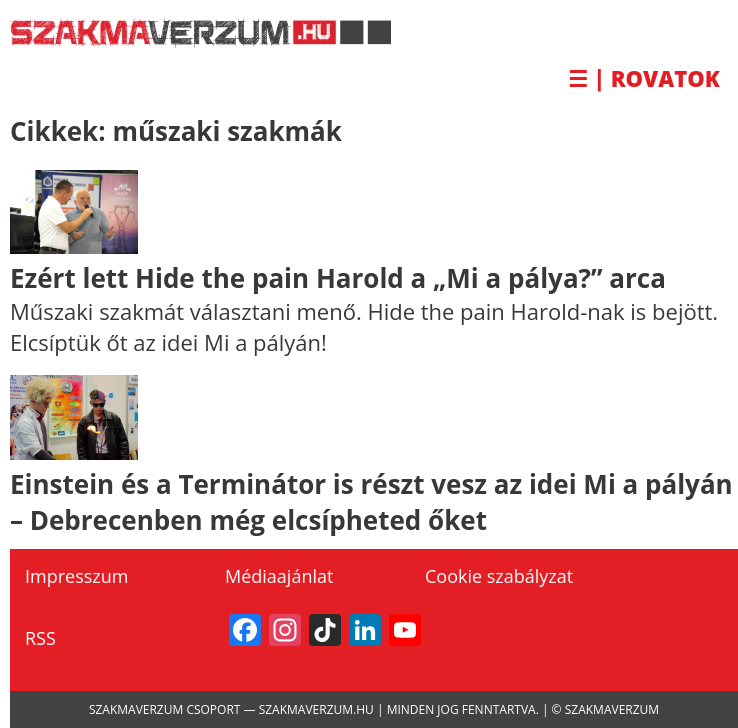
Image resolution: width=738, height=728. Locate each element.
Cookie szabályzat (499, 576)
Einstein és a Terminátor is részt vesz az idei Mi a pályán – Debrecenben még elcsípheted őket (371, 502)
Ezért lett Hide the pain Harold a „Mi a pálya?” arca (338, 278)
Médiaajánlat (279, 576)
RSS (40, 638)
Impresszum (76, 576)
